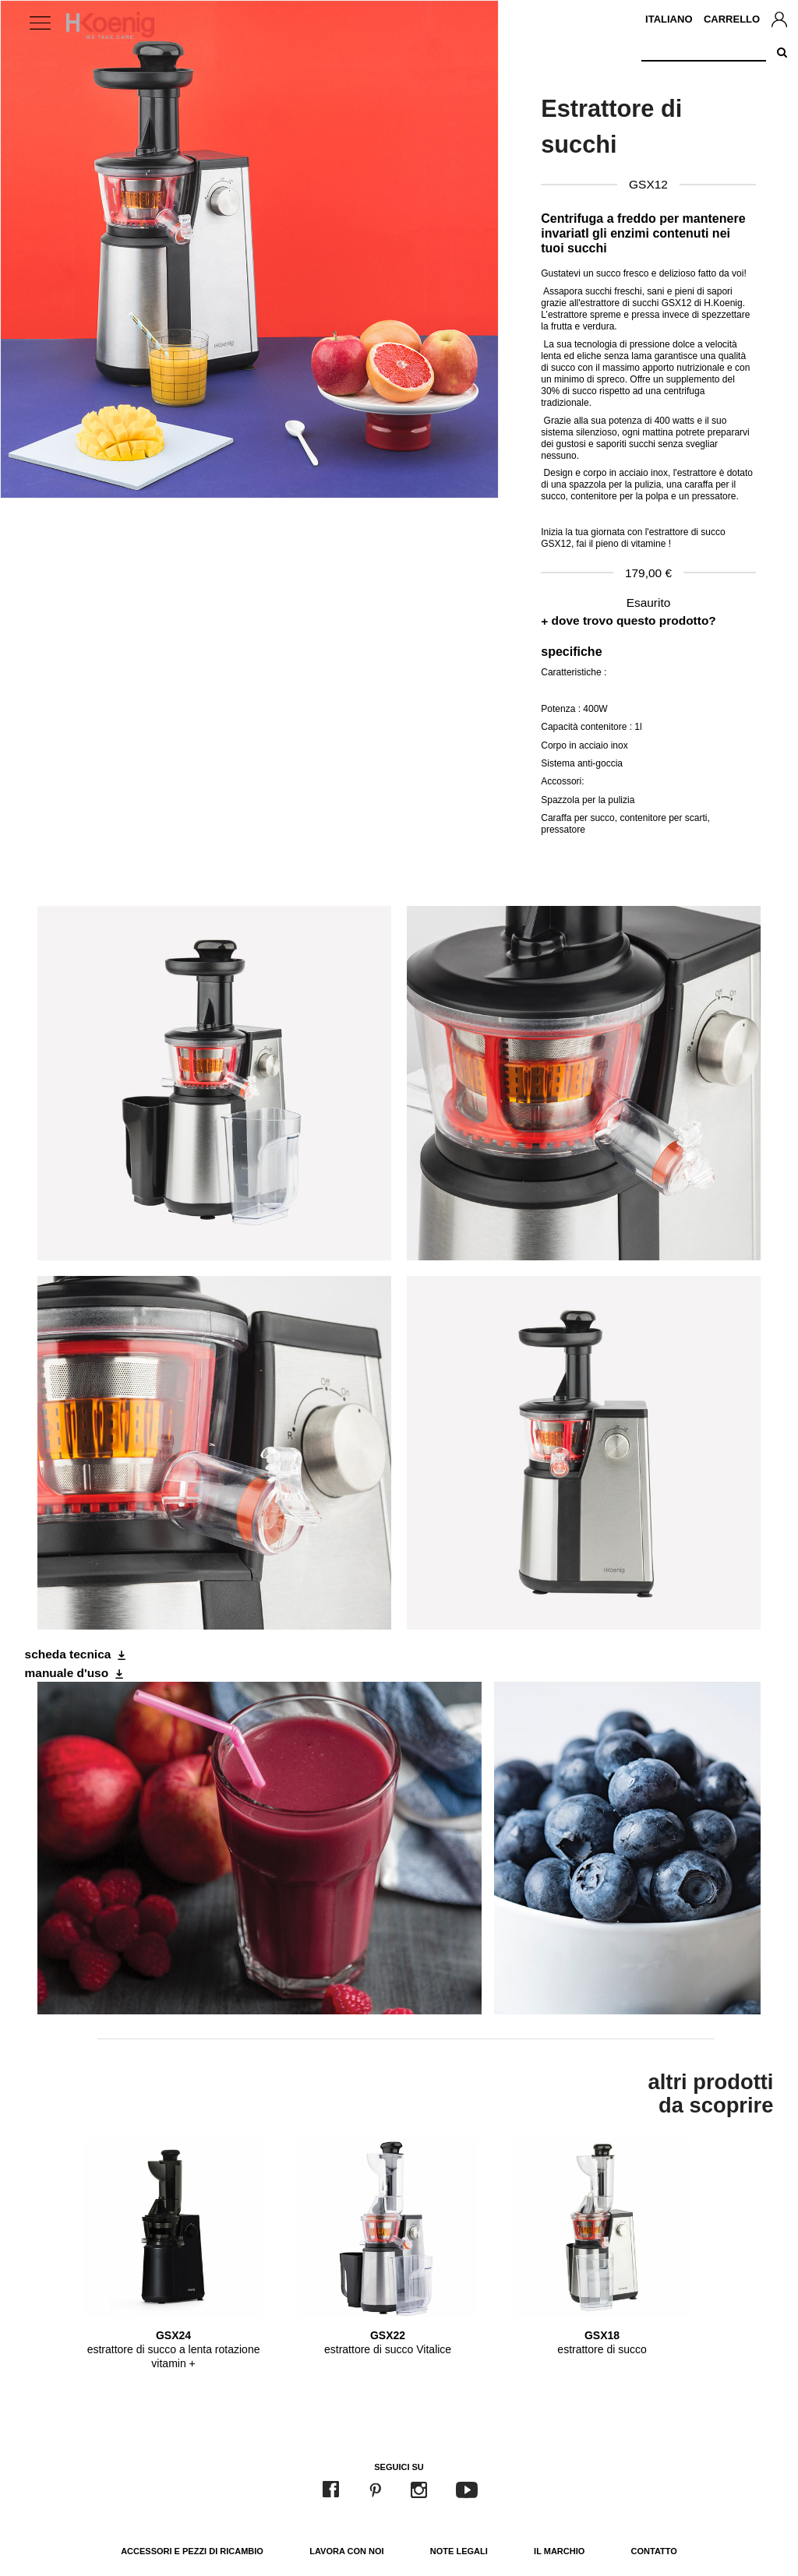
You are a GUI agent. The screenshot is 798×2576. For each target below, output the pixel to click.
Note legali (459, 2551)
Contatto (654, 2551)
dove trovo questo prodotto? (634, 620)
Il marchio (559, 2551)
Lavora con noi (346, 2551)
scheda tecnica (68, 1654)
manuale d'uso (67, 1672)
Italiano (668, 19)
